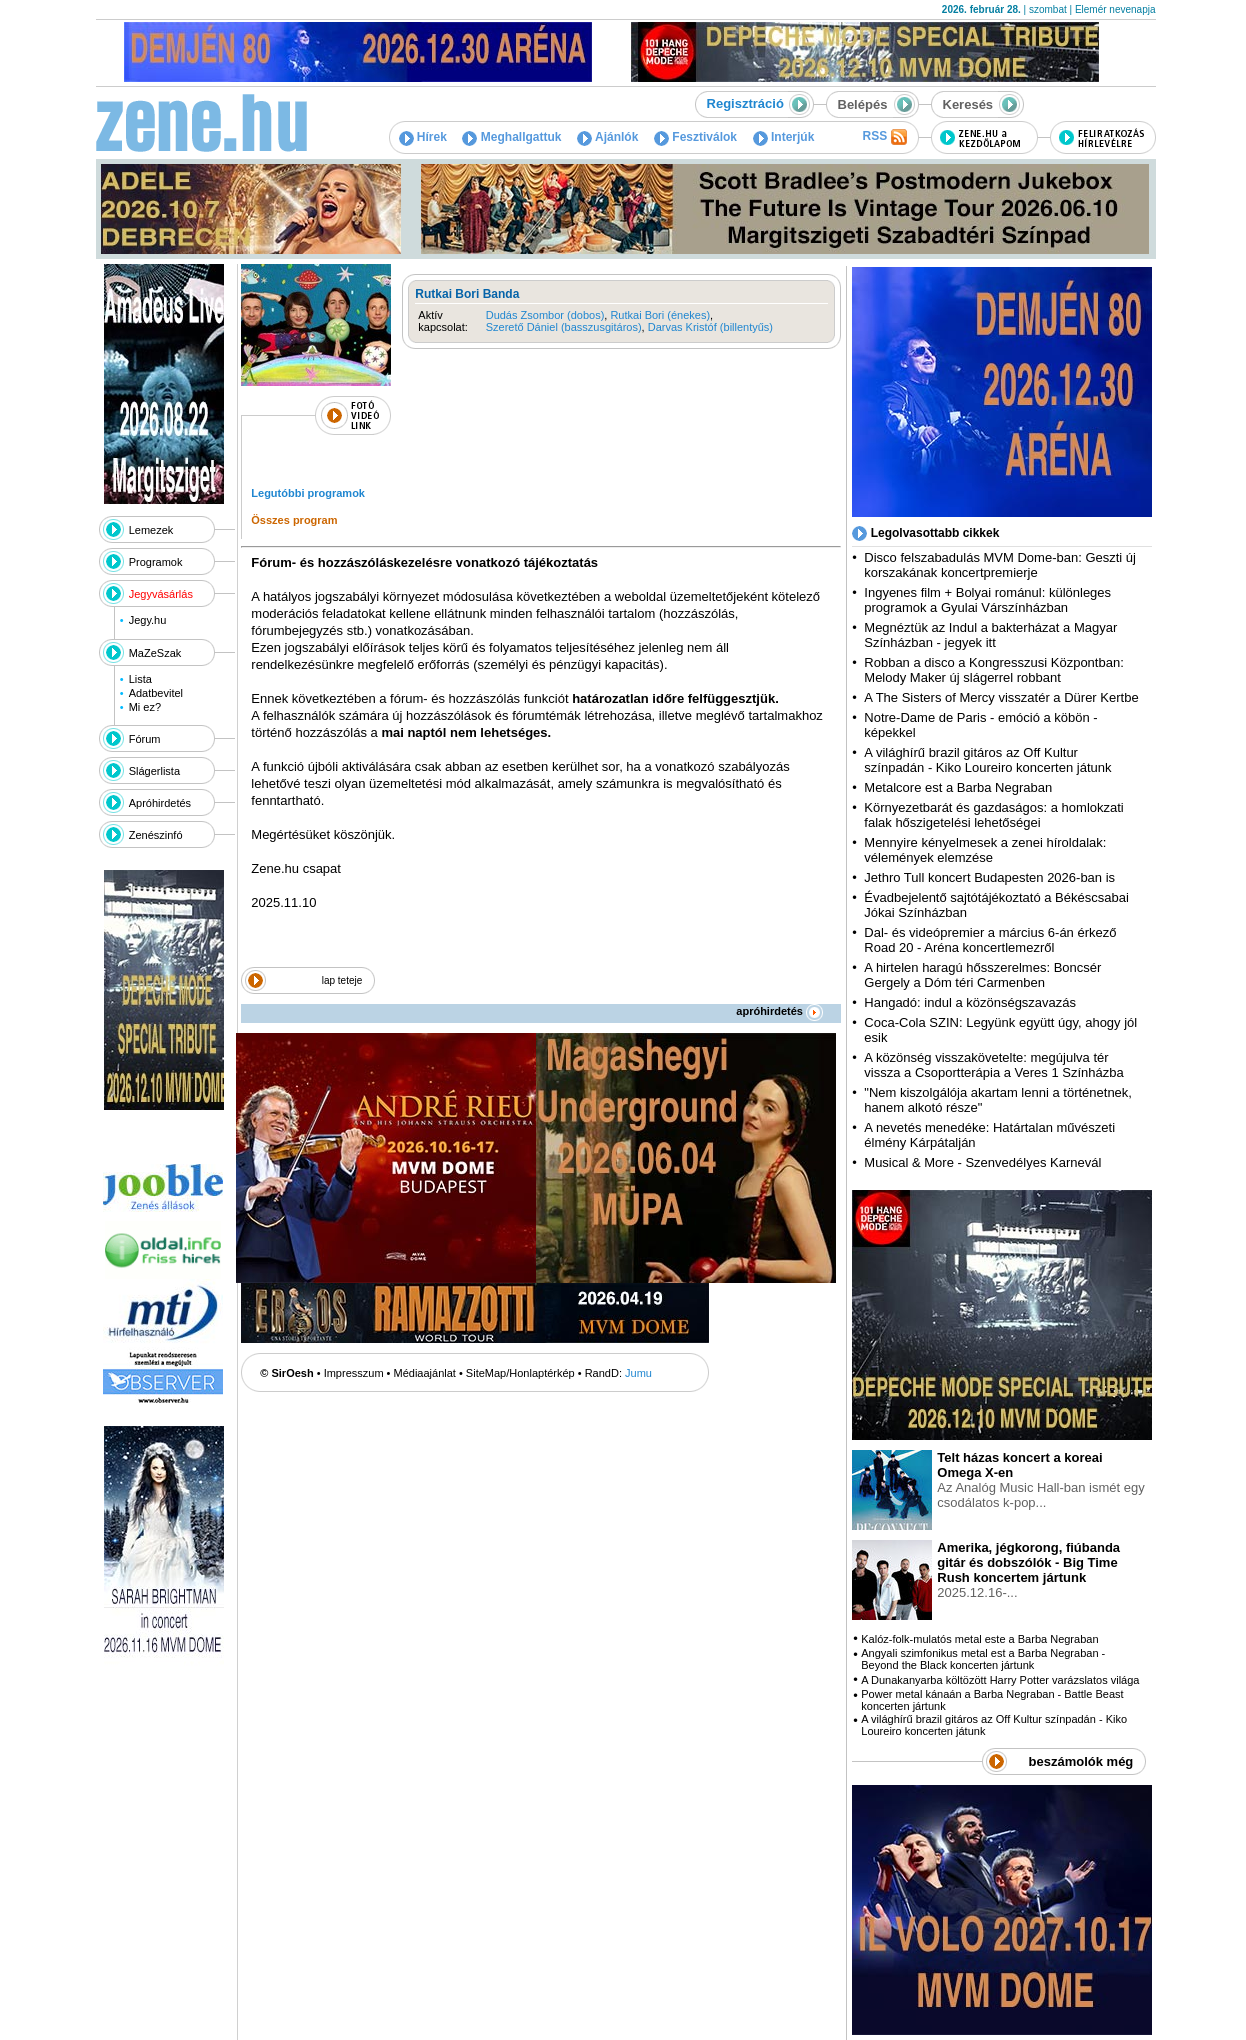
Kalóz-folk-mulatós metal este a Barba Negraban (979, 1639)
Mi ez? (145, 707)
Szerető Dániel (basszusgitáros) (564, 327)
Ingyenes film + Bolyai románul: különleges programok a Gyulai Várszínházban (987, 600)
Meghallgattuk (511, 137)
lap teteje (342, 980)
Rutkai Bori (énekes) (660, 315)
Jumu (638, 1373)
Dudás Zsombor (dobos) (545, 315)
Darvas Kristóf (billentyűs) (710, 327)
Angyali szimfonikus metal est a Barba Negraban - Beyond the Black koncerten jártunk (983, 1659)
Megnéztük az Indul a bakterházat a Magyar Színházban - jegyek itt (990, 635)
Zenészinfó (156, 835)
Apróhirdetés (160, 803)
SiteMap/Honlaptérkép (520, 1373)
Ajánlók (607, 137)
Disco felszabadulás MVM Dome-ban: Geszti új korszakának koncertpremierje (1000, 565)
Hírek (423, 137)
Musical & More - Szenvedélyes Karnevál (982, 1162)
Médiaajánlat (425, 1373)
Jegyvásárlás (161, 594)
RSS (884, 137)
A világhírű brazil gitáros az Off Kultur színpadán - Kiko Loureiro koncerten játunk (987, 760)
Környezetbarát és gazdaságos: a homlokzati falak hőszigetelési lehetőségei (993, 815)
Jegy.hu (148, 620)
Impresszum (354, 1373)
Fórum (145, 739)
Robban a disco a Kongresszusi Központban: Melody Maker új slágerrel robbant (993, 670)
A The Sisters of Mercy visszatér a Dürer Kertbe (1001, 697)
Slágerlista (154, 771)
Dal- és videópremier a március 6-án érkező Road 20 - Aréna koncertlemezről (990, 940)
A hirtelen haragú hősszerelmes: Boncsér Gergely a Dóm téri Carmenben (982, 975)
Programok (156, 562)
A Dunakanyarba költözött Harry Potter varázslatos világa (1000, 1680)
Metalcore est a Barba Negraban (958, 787)
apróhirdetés (779, 1011)
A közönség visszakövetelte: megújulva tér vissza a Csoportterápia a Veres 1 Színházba (993, 1065)
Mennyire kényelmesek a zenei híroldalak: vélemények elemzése (985, 850)
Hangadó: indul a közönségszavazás (970, 1002)
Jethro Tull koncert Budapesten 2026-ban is (989, 877)
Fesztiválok (695, 137)
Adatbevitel (156, 693)
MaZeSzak (155, 653)
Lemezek (151, 530)
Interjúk (784, 137)
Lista (140, 679)
